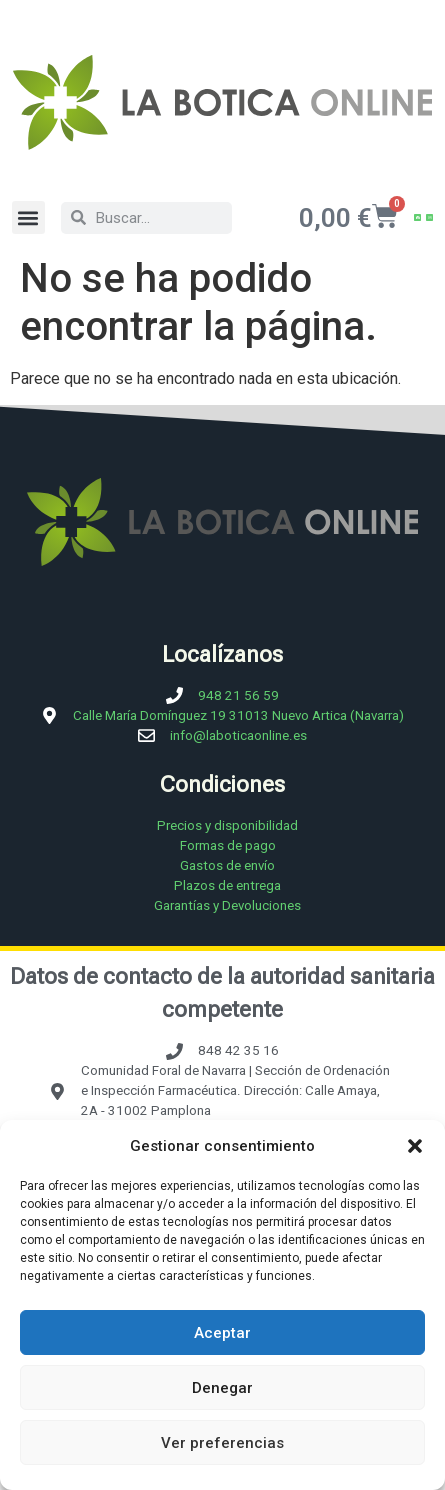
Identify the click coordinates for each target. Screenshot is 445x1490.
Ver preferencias (222, 1443)
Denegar (222, 1388)
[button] (415, 1146)
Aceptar (222, 1333)
